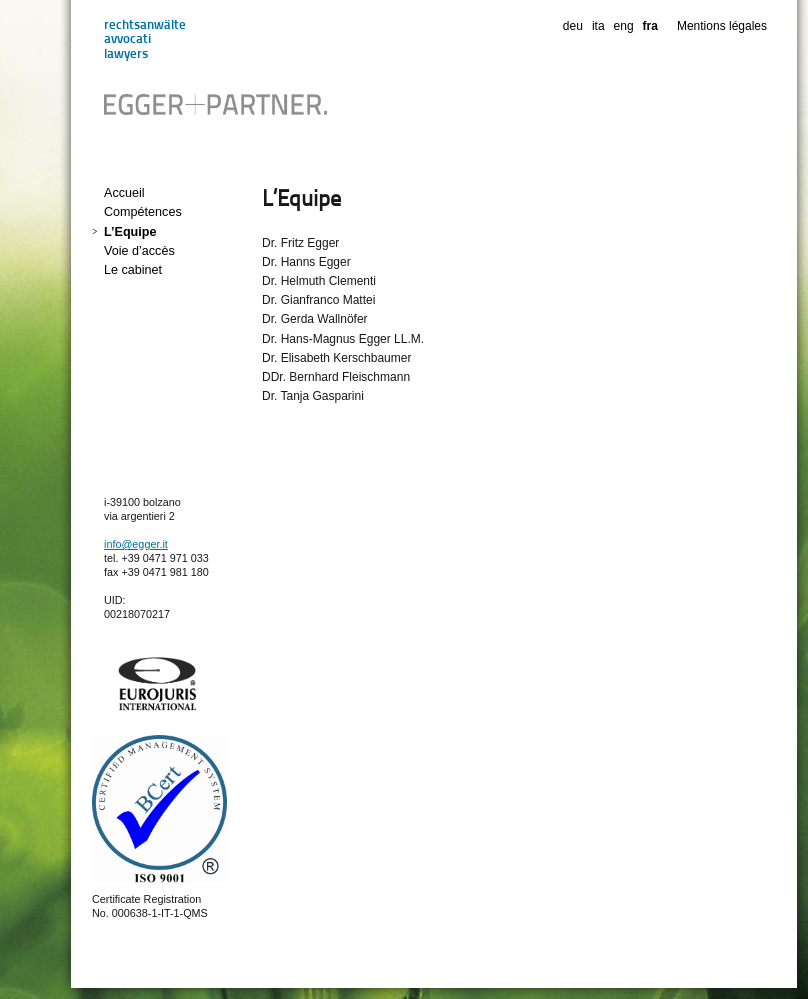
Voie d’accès (139, 251)
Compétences (143, 212)
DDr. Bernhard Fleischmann (336, 377)
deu (573, 26)
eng (624, 26)
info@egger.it (136, 544)
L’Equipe (130, 232)
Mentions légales (722, 26)
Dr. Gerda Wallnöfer (315, 319)
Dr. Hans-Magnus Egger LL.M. (343, 339)
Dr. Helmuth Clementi (319, 281)
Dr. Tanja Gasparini (313, 396)
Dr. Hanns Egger (306, 262)
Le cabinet (133, 270)
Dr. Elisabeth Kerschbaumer (336, 358)
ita (598, 26)
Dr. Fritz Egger (300, 243)
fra (650, 26)
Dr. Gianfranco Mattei (318, 300)
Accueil (124, 193)
